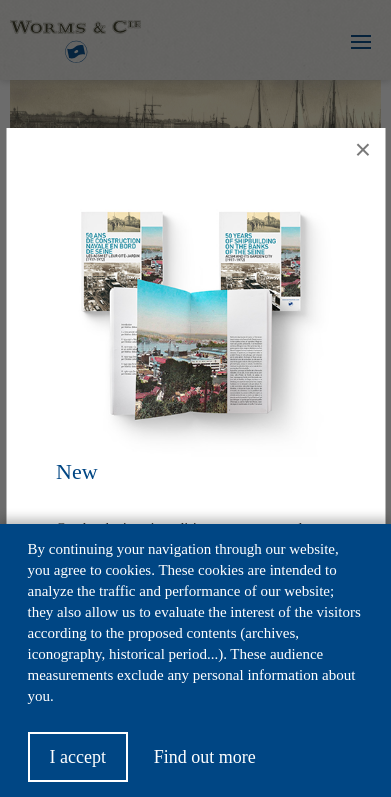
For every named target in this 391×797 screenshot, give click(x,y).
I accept (78, 766)
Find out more (205, 766)
